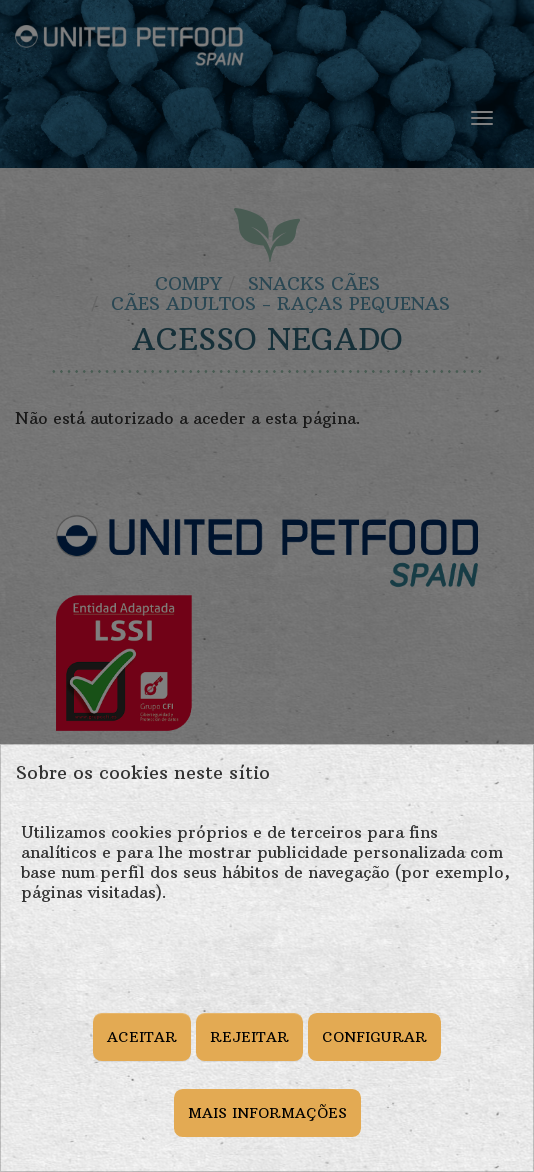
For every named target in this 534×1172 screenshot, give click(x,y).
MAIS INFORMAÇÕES (267, 1113)
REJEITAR (249, 1037)
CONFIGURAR (374, 1037)
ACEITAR (142, 1037)
